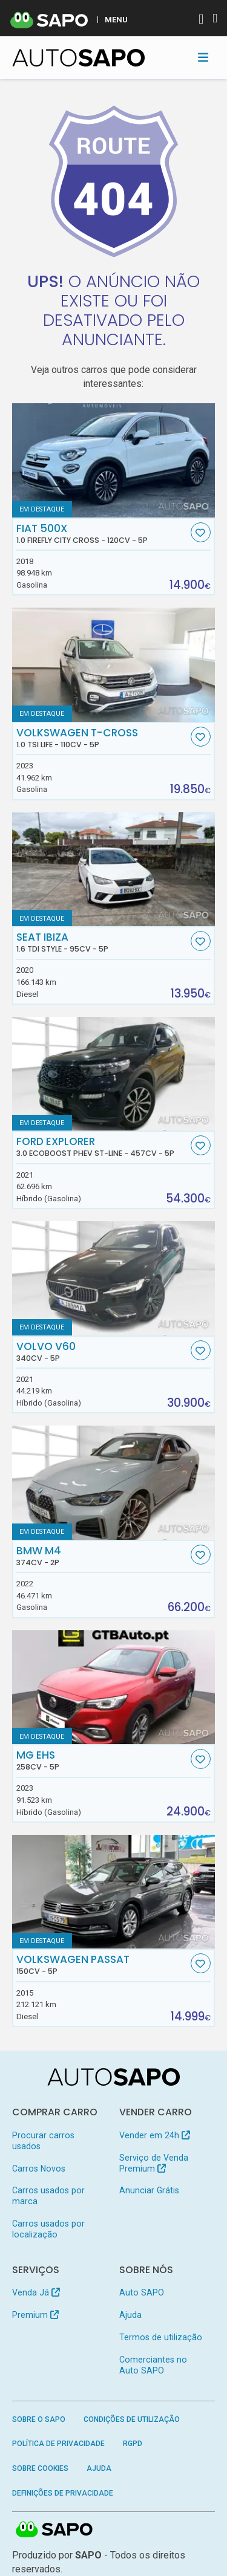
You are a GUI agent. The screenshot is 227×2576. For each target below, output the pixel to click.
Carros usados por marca (48, 2195)
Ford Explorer (102, 1146)
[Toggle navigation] (203, 57)
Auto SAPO (141, 2292)
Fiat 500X (102, 533)
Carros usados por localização (48, 2229)
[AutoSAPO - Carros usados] (78, 58)
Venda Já (36, 2292)
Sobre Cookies (40, 2468)
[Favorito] (201, 532)
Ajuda (130, 2315)
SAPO (54, 2530)
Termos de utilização (160, 2337)
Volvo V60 (102, 1351)
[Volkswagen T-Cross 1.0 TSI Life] (113, 665)
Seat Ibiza (102, 942)
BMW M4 (102, 1556)
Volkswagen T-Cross (102, 738)
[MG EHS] (113, 1687)
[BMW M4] (113, 1483)
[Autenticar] (201, 20)
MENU (116, 19)
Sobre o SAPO (38, 2419)
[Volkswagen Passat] (113, 1892)
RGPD (132, 2443)
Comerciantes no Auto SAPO (153, 2365)
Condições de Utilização (132, 2419)
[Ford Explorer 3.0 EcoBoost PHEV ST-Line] (113, 1074)
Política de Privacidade (58, 2443)
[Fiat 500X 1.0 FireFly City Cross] (113, 460)
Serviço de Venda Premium (153, 2163)
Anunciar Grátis (149, 2190)
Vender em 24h (154, 2135)
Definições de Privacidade (62, 2493)
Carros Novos (38, 2168)
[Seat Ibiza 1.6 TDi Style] (113, 869)
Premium (35, 2315)
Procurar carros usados (43, 2140)
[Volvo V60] (113, 1278)
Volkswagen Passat (102, 1964)
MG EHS (102, 1760)
